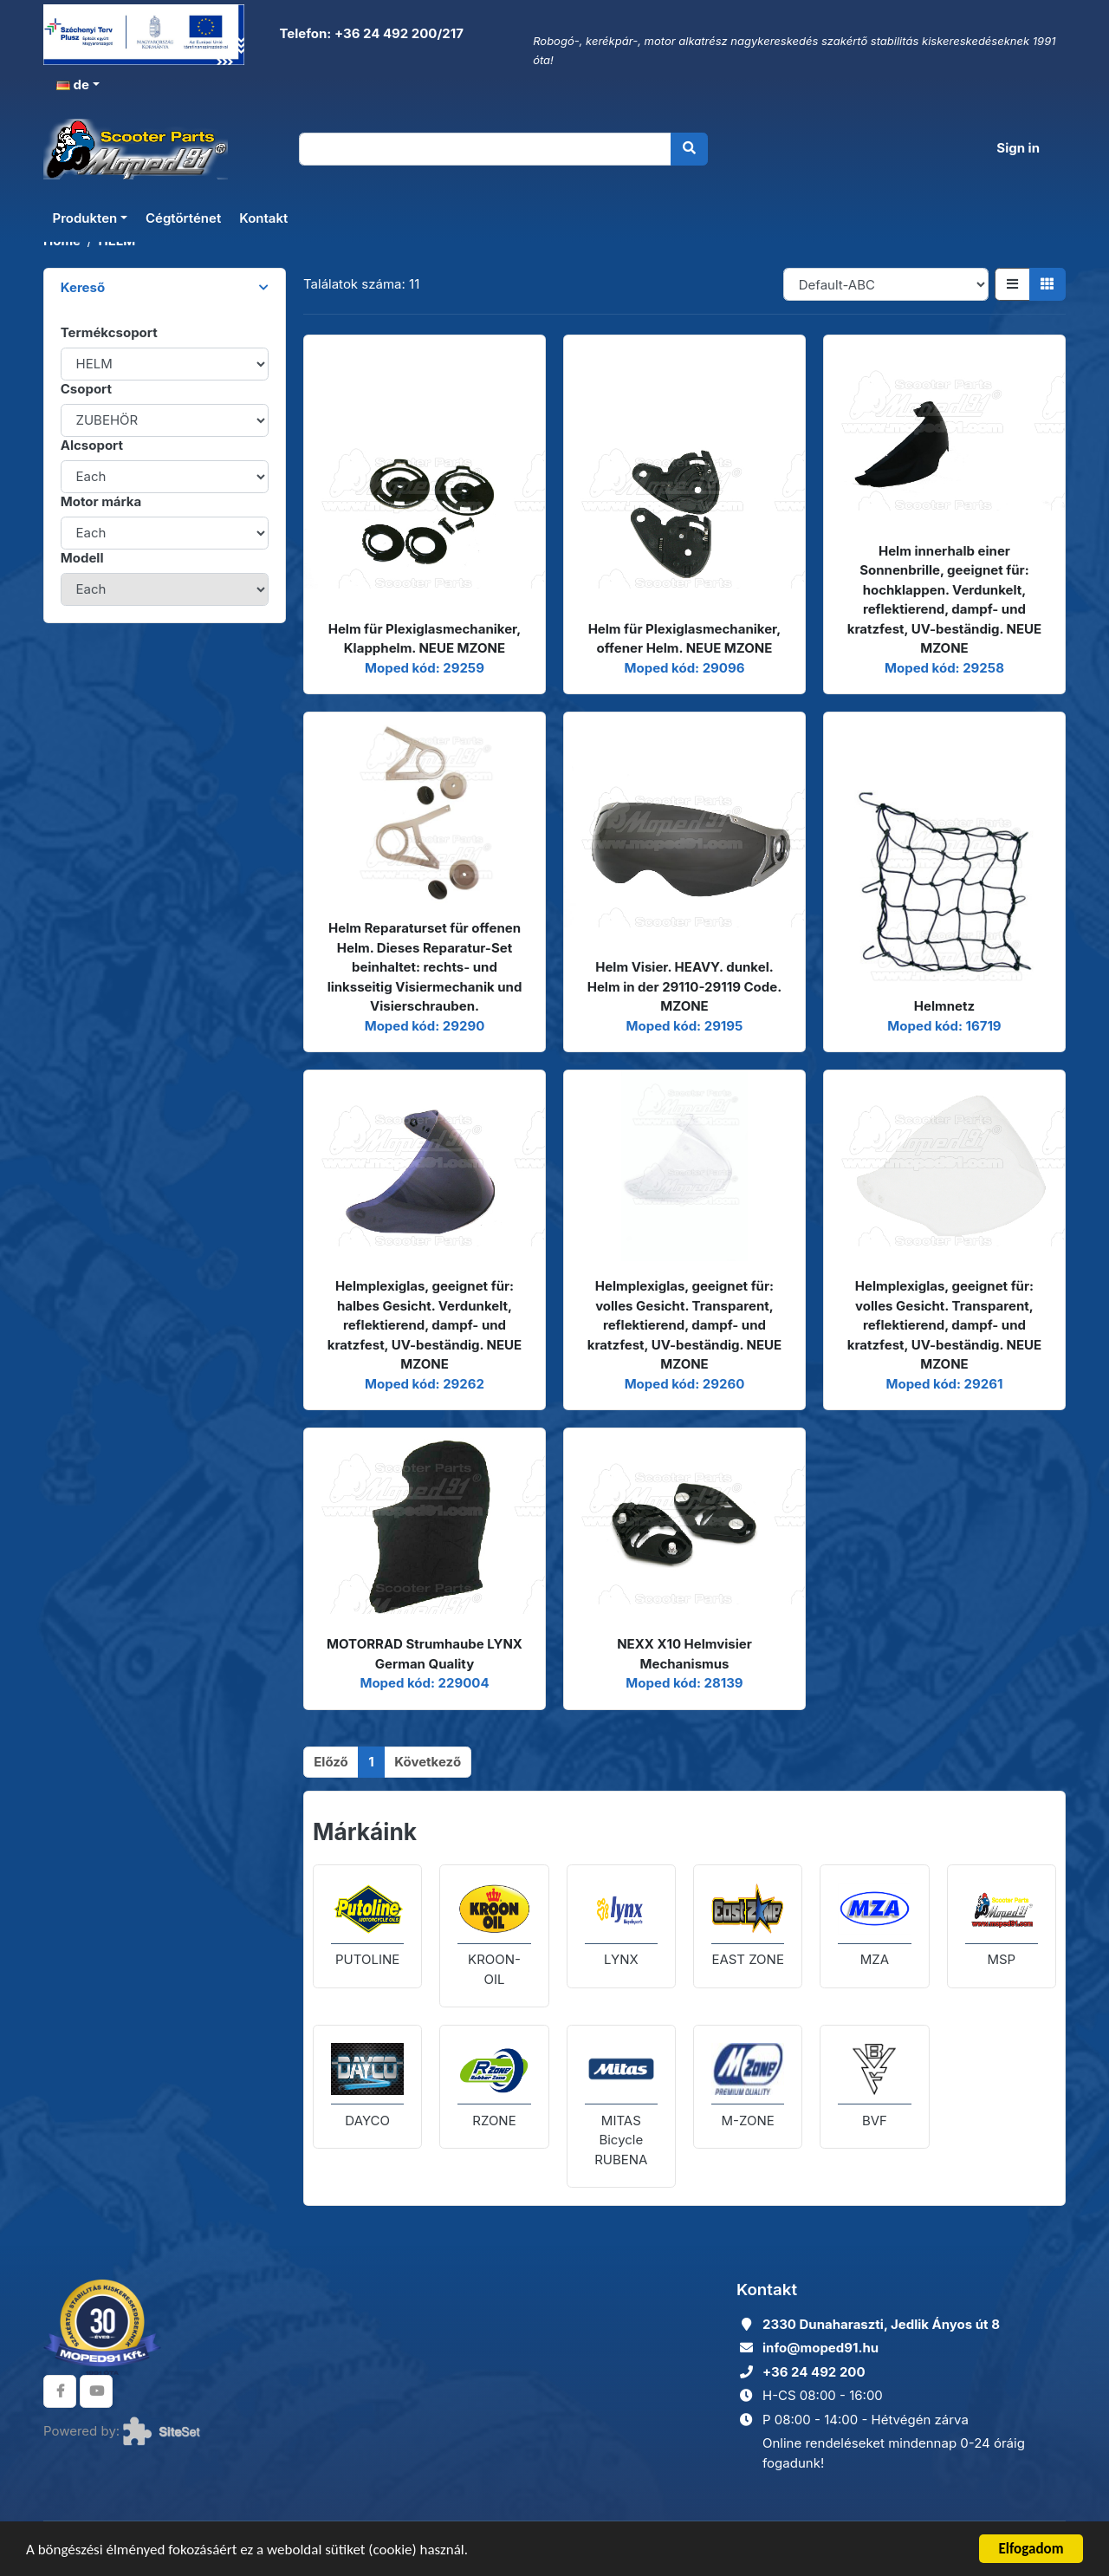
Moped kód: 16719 (944, 1026)
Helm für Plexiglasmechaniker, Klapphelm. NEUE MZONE (425, 639)
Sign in (1018, 148)
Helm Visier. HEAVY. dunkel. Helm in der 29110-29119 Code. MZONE (684, 986)
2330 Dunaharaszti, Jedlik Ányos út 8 (881, 2324)
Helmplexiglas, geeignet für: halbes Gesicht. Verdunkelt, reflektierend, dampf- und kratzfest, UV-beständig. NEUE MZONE (425, 1325)
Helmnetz (944, 1006)
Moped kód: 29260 (685, 1384)
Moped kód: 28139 (684, 1683)
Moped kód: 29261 (943, 1384)
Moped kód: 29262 (424, 1384)
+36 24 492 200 (814, 2372)
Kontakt (263, 218)
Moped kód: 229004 (424, 1683)
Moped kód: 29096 (685, 668)
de (72, 84)
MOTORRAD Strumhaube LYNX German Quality (424, 1654)
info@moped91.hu (820, 2347)
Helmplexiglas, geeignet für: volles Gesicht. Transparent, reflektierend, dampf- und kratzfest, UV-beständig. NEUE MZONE (684, 1325)
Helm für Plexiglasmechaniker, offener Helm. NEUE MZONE (684, 639)
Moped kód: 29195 (684, 1026)
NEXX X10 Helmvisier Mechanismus (684, 1654)
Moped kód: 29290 (425, 1026)
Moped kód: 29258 (944, 668)
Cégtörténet (183, 218)
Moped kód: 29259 (424, 668)
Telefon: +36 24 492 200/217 (370, 33)
